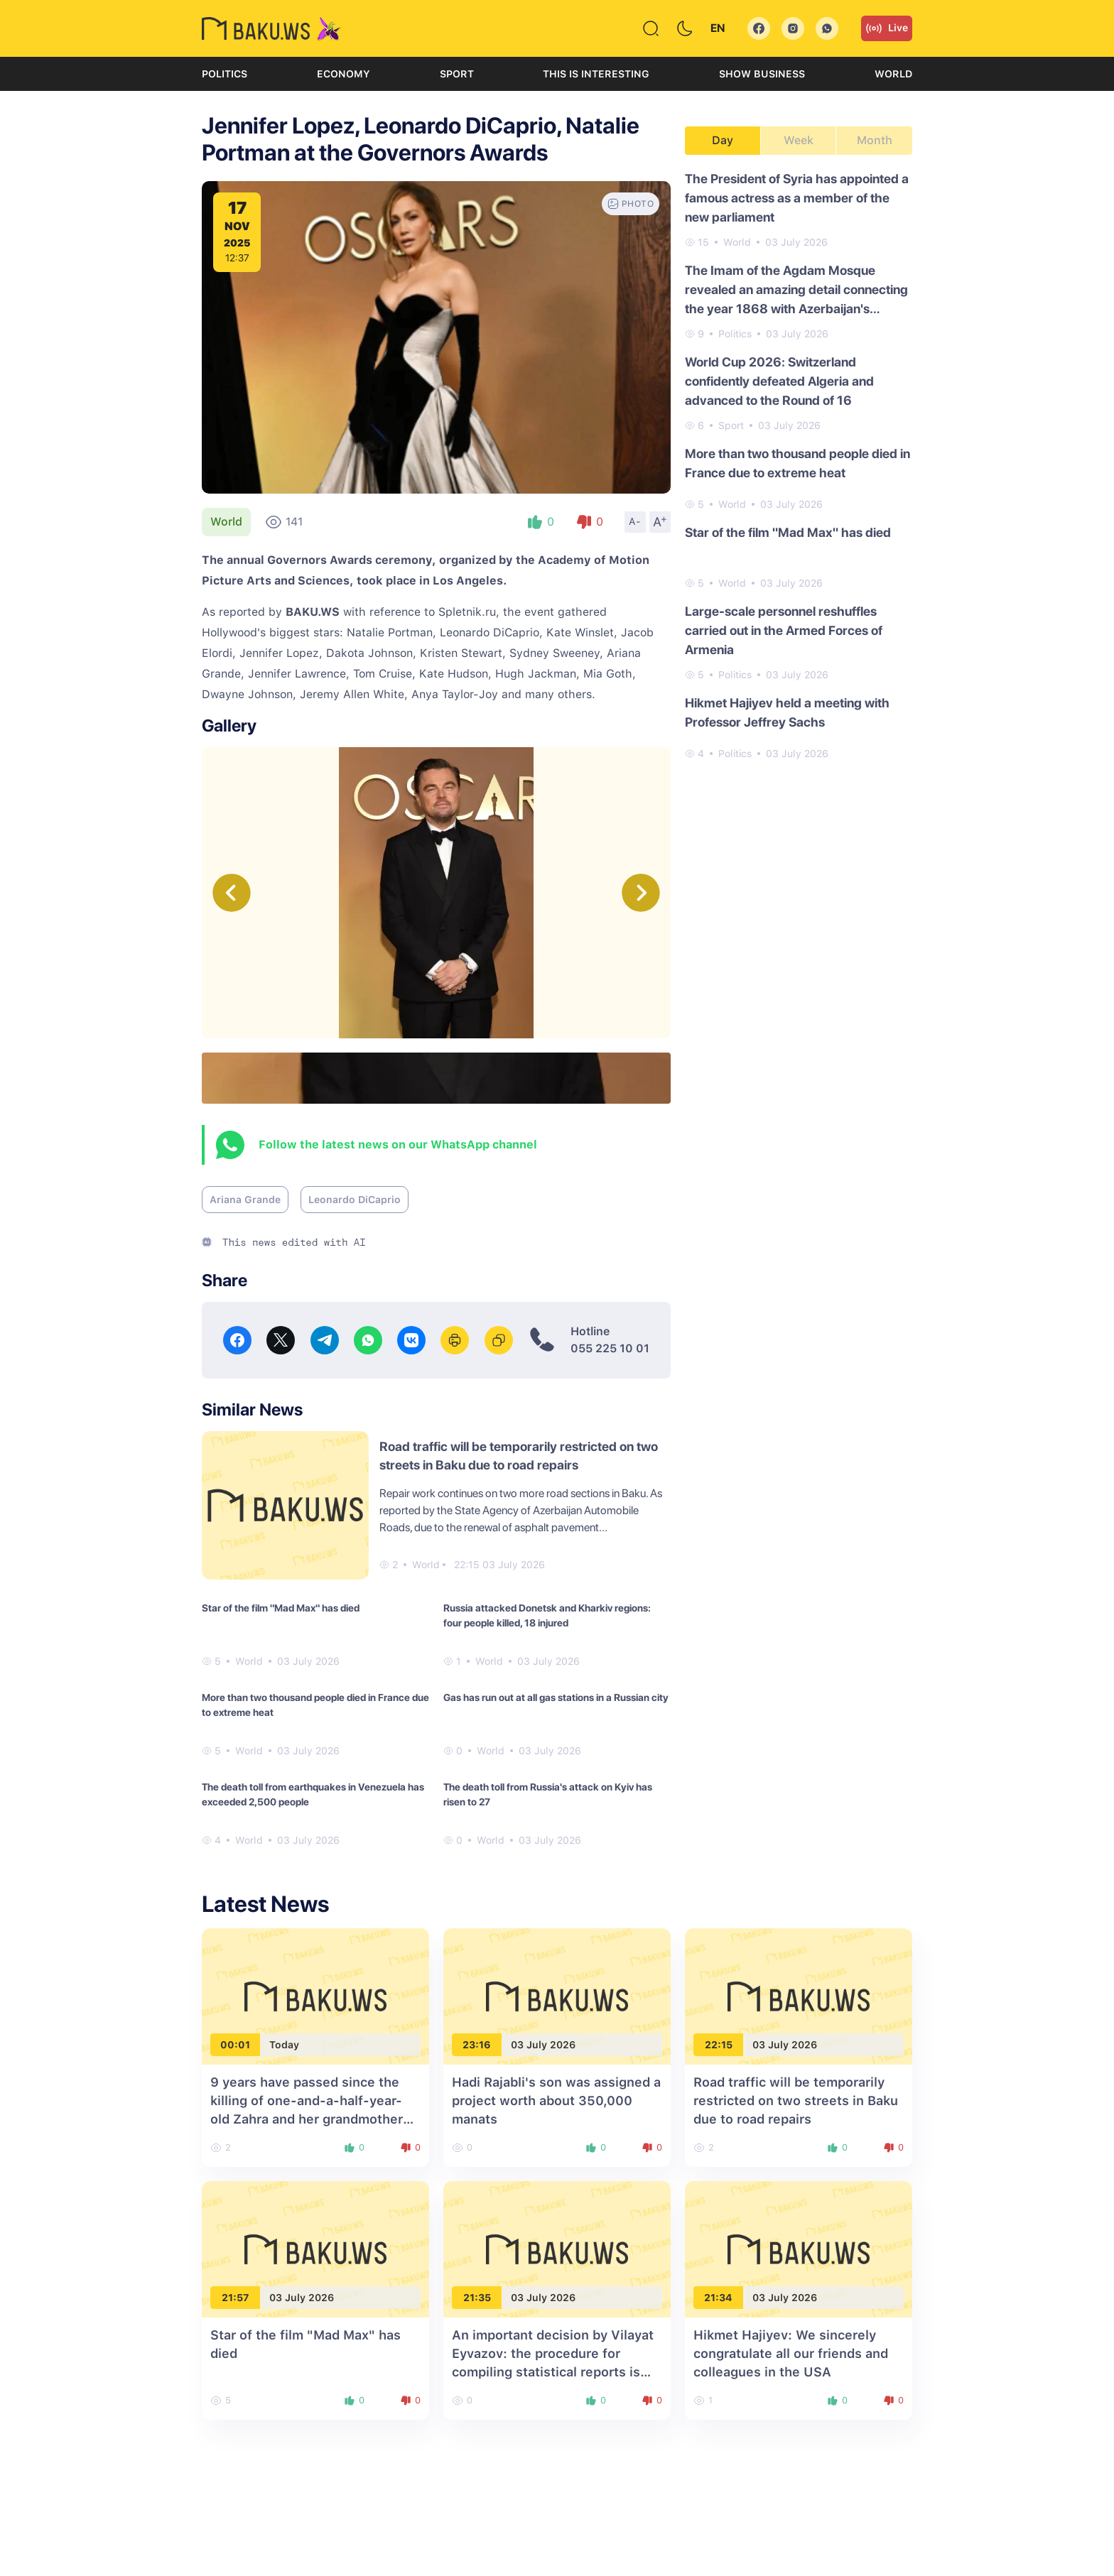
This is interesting (596, 74)
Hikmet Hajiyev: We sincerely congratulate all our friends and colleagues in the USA (790, 2353)
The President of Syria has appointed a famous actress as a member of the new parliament (797, 197)
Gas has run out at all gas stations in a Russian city (556, 1697)
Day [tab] (722, 140)
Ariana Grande (245, 1199)
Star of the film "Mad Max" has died (280, 1608)
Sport (457, 74)
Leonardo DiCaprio (354, 1199)
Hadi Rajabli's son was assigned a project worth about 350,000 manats (556, 2100)
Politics (224, 74)
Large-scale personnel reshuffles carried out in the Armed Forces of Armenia (783, 630)
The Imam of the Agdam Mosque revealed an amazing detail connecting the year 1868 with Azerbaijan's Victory (796, 290)
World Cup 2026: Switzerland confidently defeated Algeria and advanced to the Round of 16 (779, 381)
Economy (343, 74)
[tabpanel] (798, 465)
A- (635, 521)
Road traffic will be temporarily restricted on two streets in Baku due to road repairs (795, 2100)
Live (886, 28)
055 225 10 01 (609, 1348)
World (893, 74)
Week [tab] (798, 140)
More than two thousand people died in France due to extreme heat (315, 1705)
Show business (762, 74)
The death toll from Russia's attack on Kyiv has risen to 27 (547, 1794)
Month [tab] (874, 140)
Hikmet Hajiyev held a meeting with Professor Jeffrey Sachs (787, 712)
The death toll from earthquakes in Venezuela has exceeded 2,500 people (313, 1794)
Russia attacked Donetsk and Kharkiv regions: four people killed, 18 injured (547, 1615)
